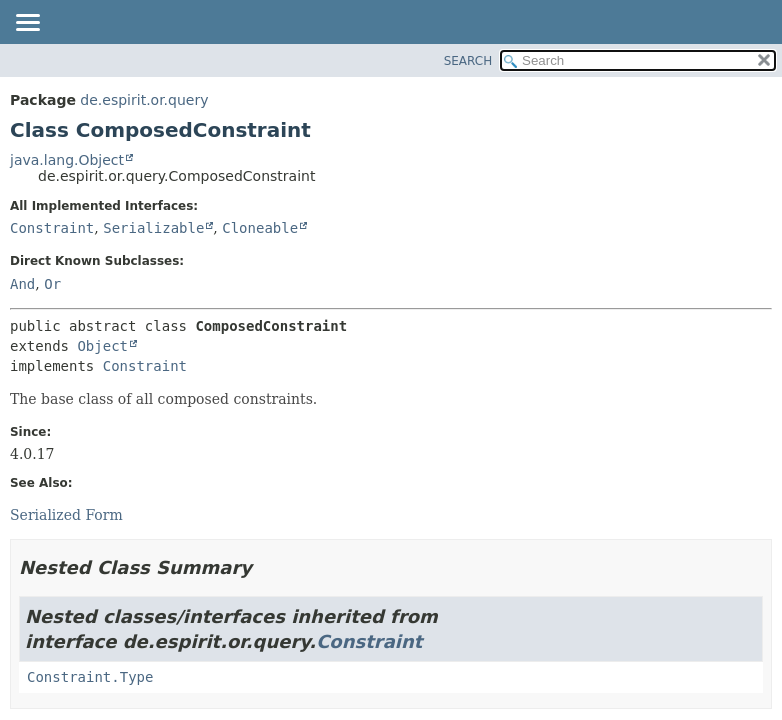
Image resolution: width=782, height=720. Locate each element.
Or (52, 284)
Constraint (52, 228)
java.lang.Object (67, 160)
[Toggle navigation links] (27, 24)
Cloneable (260, 228)
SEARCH (468, 61)
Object (102, 346)
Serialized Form (66, 515)
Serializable (153, 228)
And (22, 284)
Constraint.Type (90, 677)
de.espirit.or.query (144, 100)
